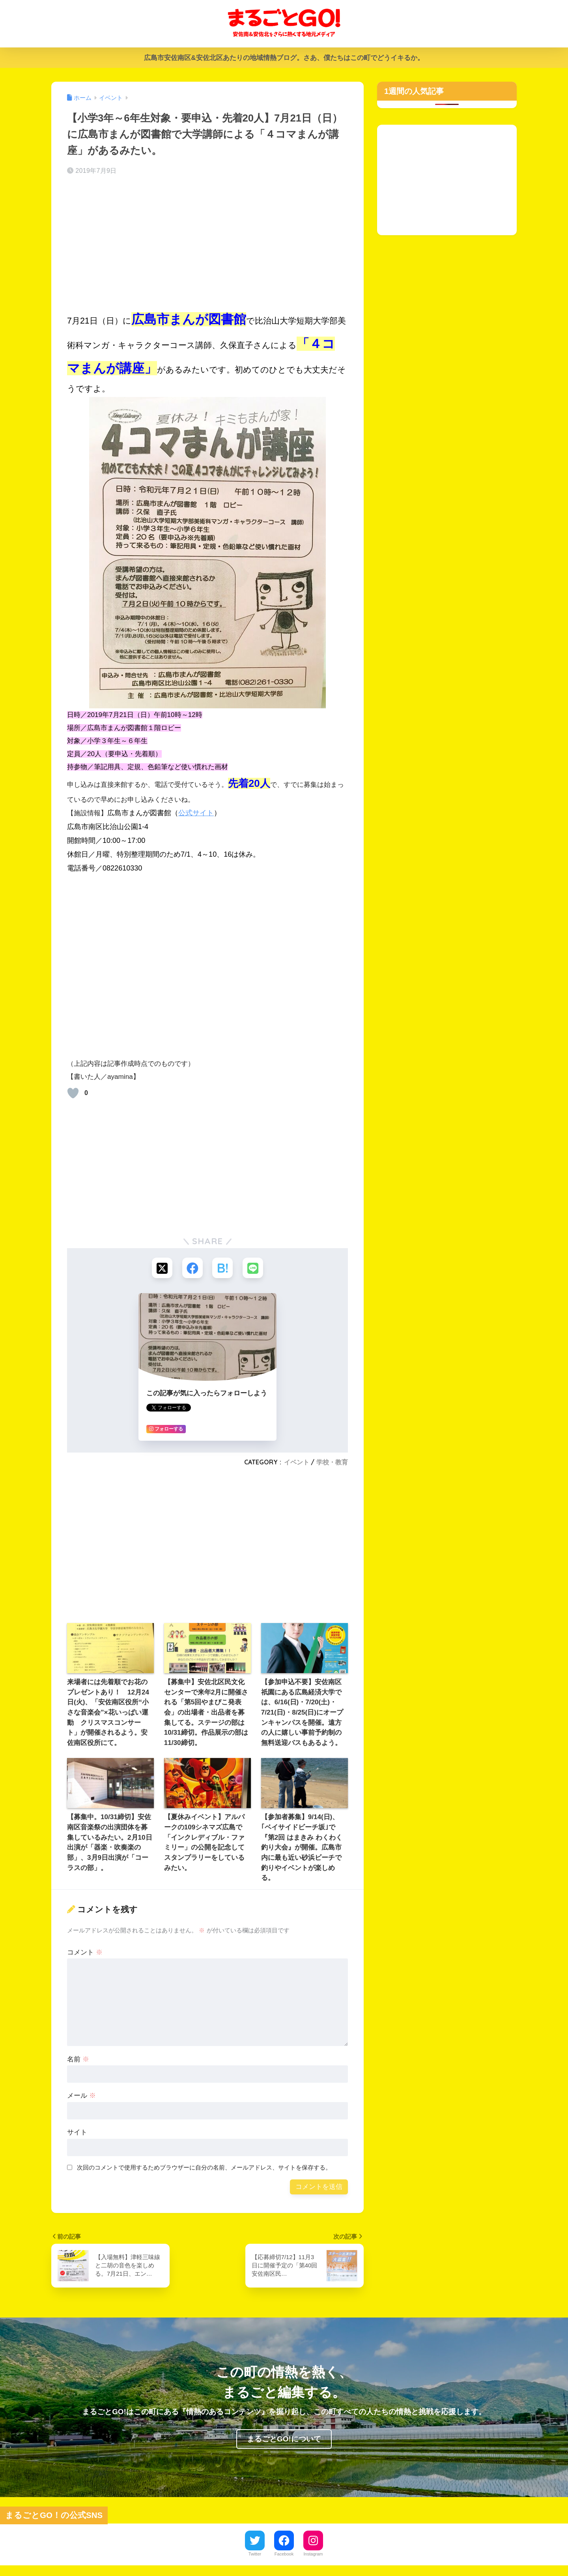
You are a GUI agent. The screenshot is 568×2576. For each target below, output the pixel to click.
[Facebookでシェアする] (192, 1268)
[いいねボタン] (73, 1093)
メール (81, 2097)
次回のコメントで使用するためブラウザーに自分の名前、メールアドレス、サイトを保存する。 (204, 2168)
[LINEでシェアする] (254, 1268)
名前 (78, 2060)
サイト (77, 2134)
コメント (85, 1953)
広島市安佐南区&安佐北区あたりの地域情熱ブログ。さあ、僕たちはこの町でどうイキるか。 (284, 58)
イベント (296, 1464)
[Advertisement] (207, 244)
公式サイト (196, 813)
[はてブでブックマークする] (223, 1268)
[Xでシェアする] (160, 1268)
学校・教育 (332, 1464)
